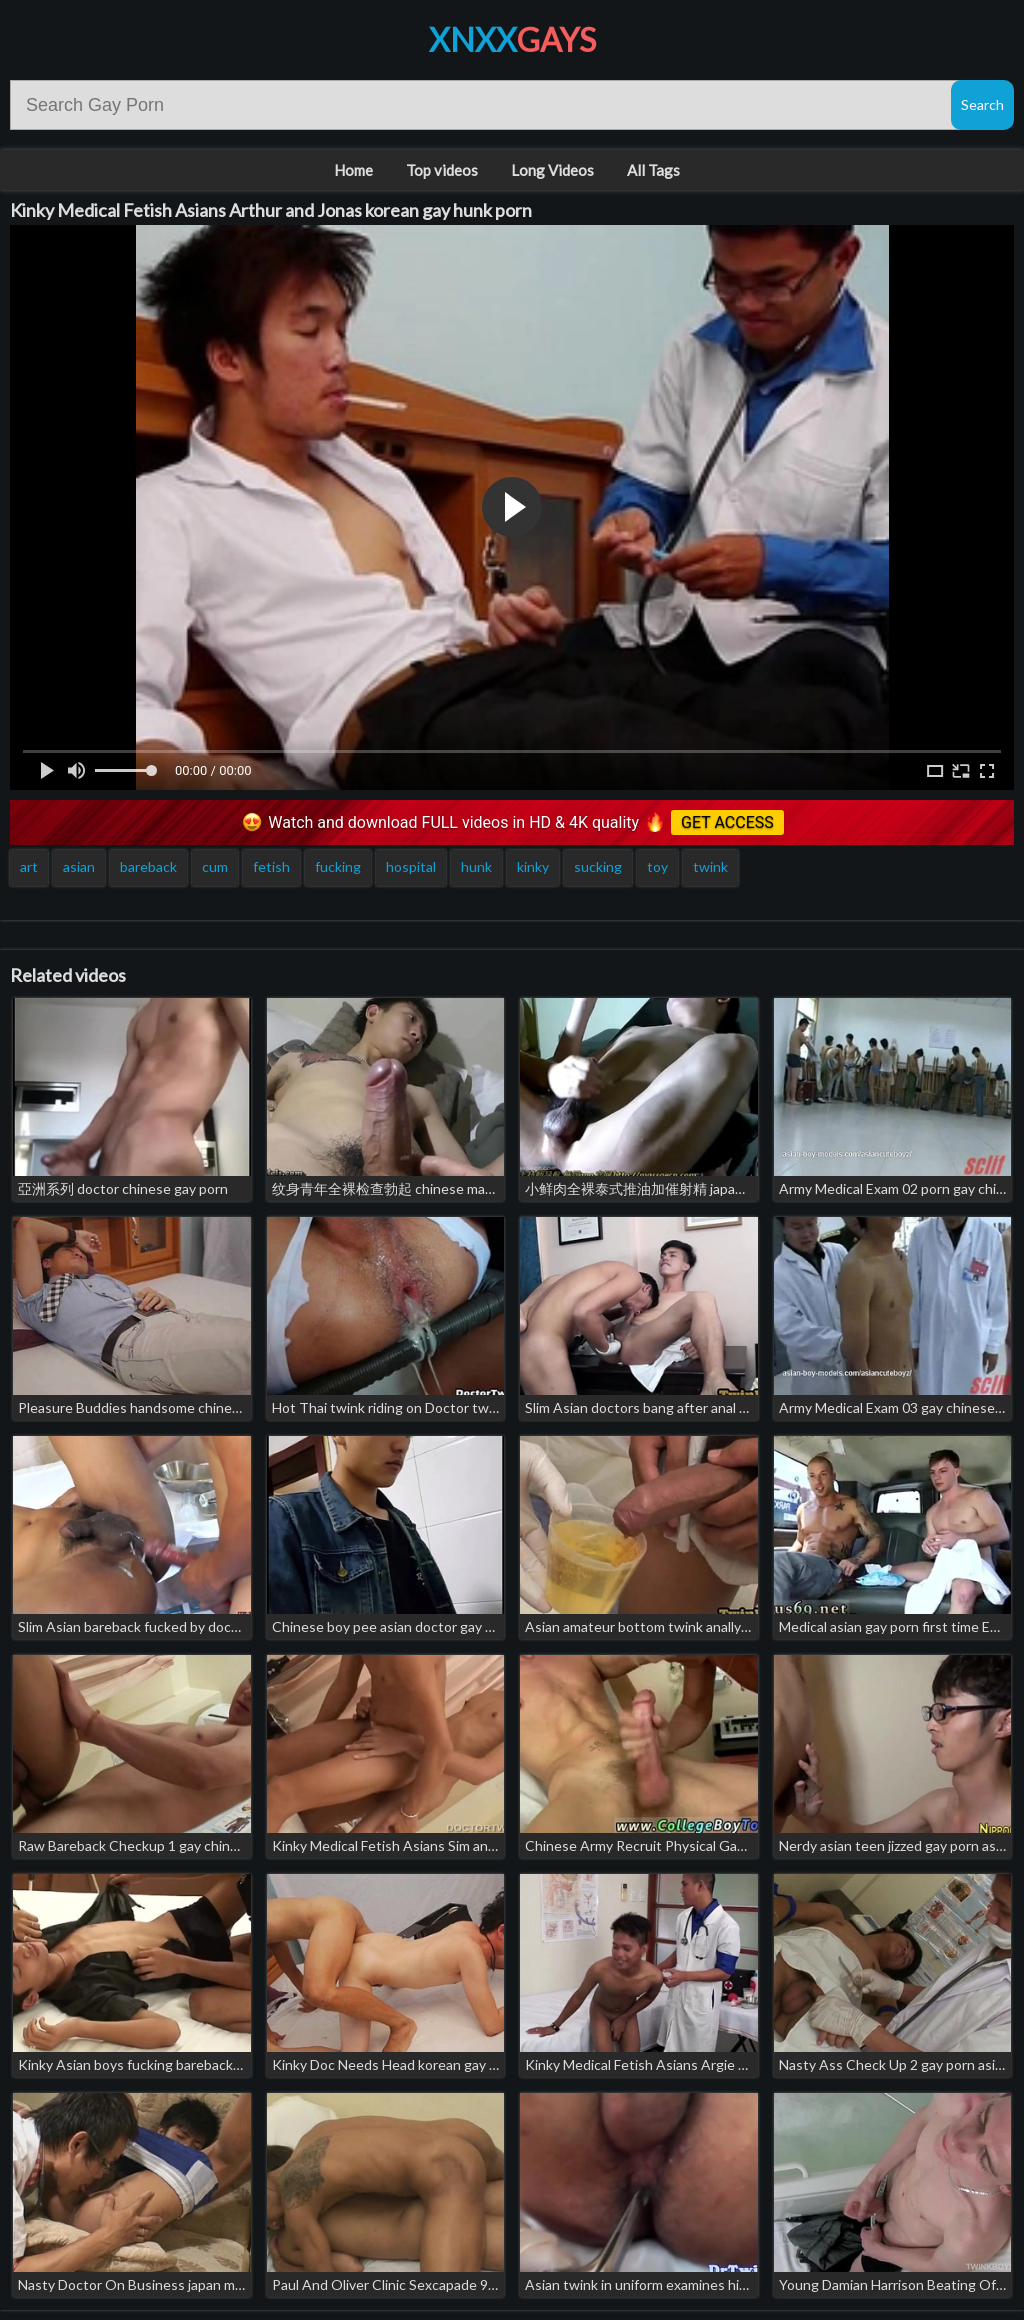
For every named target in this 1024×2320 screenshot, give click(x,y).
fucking (338, 866)
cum (215, 866)
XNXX (512, 39)
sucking (598, 866)
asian (79, 866)
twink (710, 866)
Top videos (442, 170)
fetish (271, 866)
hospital (411, 866)
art (29, 866)
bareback (148, 866)
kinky (533, 866)
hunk (476, 866)
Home (353, 170)
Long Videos (552, 170)
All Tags (653, 170)
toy (657, 866)
